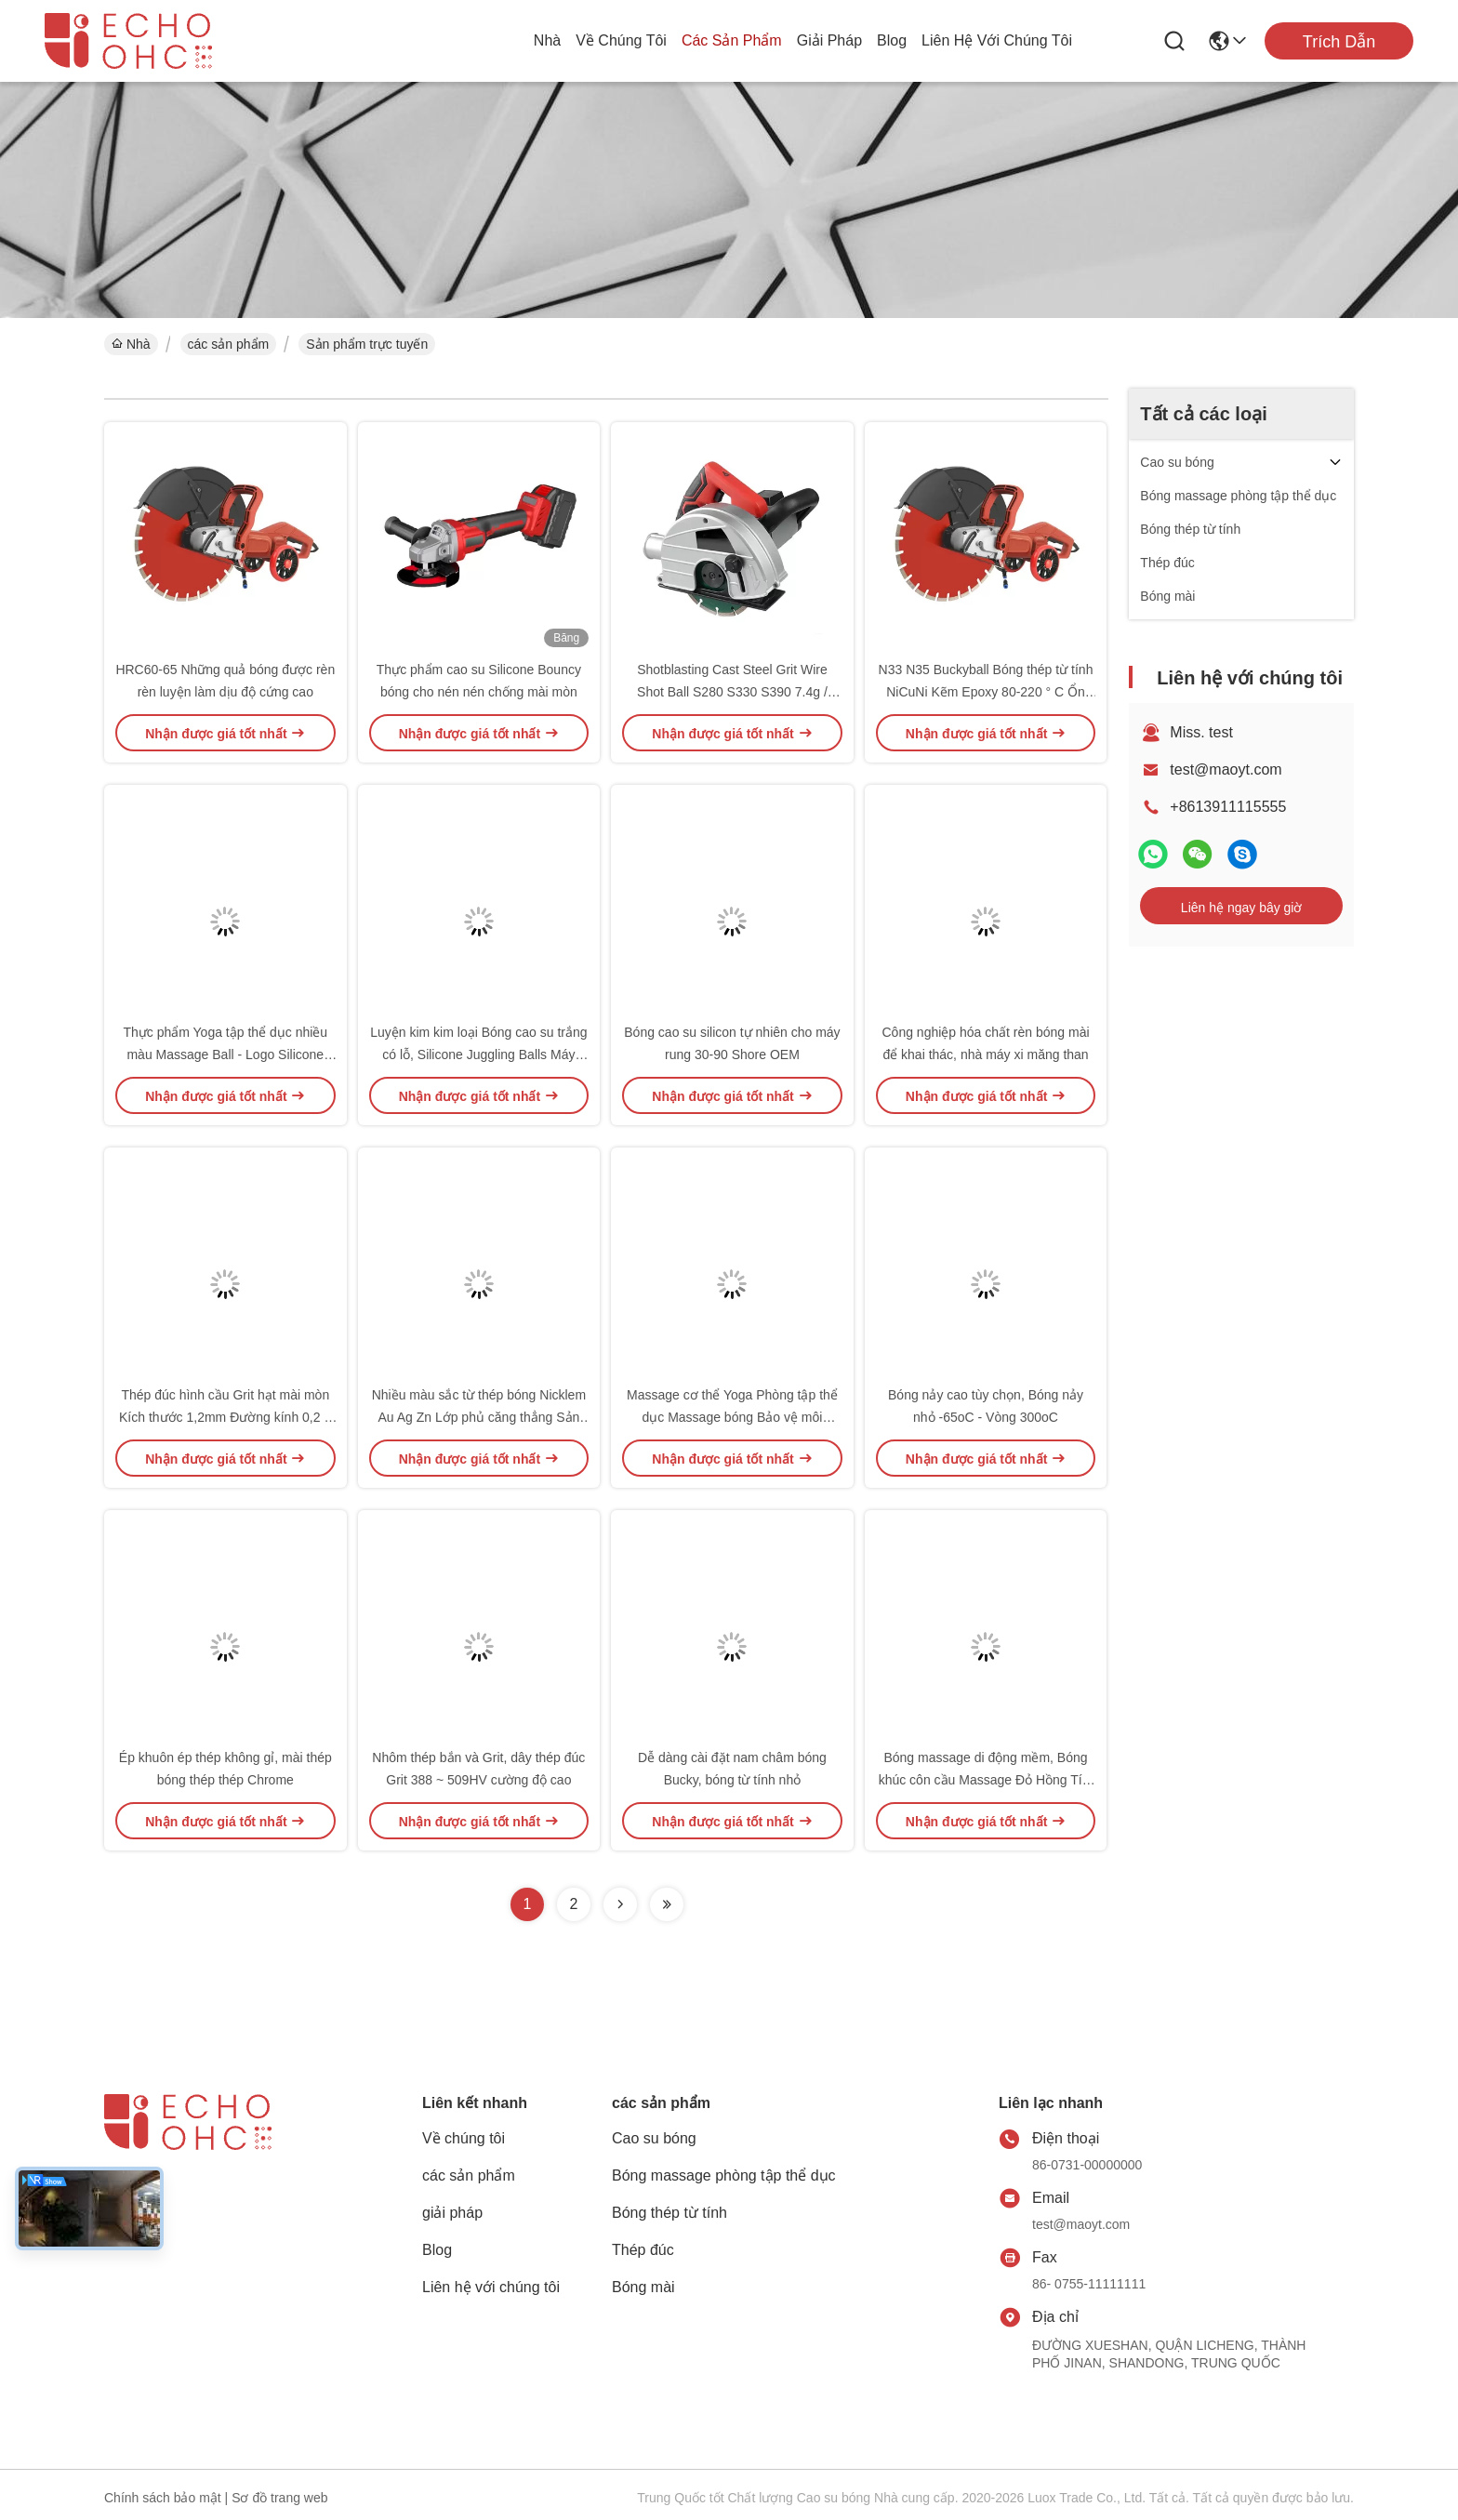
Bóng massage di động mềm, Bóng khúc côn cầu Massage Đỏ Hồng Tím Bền (986, 1780)
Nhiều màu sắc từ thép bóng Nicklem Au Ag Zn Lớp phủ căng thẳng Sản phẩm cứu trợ (479, 1417)
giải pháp (829, 40)
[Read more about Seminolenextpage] (620, 1904)
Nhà (547, 40)
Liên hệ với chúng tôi (996, 40)
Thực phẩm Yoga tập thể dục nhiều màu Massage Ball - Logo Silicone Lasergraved (225, 1054)
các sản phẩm (732, 40)
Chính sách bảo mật (162, 2497)
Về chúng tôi (621, 40)
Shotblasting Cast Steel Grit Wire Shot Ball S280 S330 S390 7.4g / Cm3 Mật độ (732, 692)
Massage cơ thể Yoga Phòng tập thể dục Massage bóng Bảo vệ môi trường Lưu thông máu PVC (732, 1417)
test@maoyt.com (1225, 769)
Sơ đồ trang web (279, 2497)
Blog (892, 40)
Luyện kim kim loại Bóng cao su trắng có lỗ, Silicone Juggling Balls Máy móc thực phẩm (478, 1054)
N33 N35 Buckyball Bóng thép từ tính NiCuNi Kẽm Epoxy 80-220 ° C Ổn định (986, 692)
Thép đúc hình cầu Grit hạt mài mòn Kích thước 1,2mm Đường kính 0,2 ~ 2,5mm (225, 1417)
